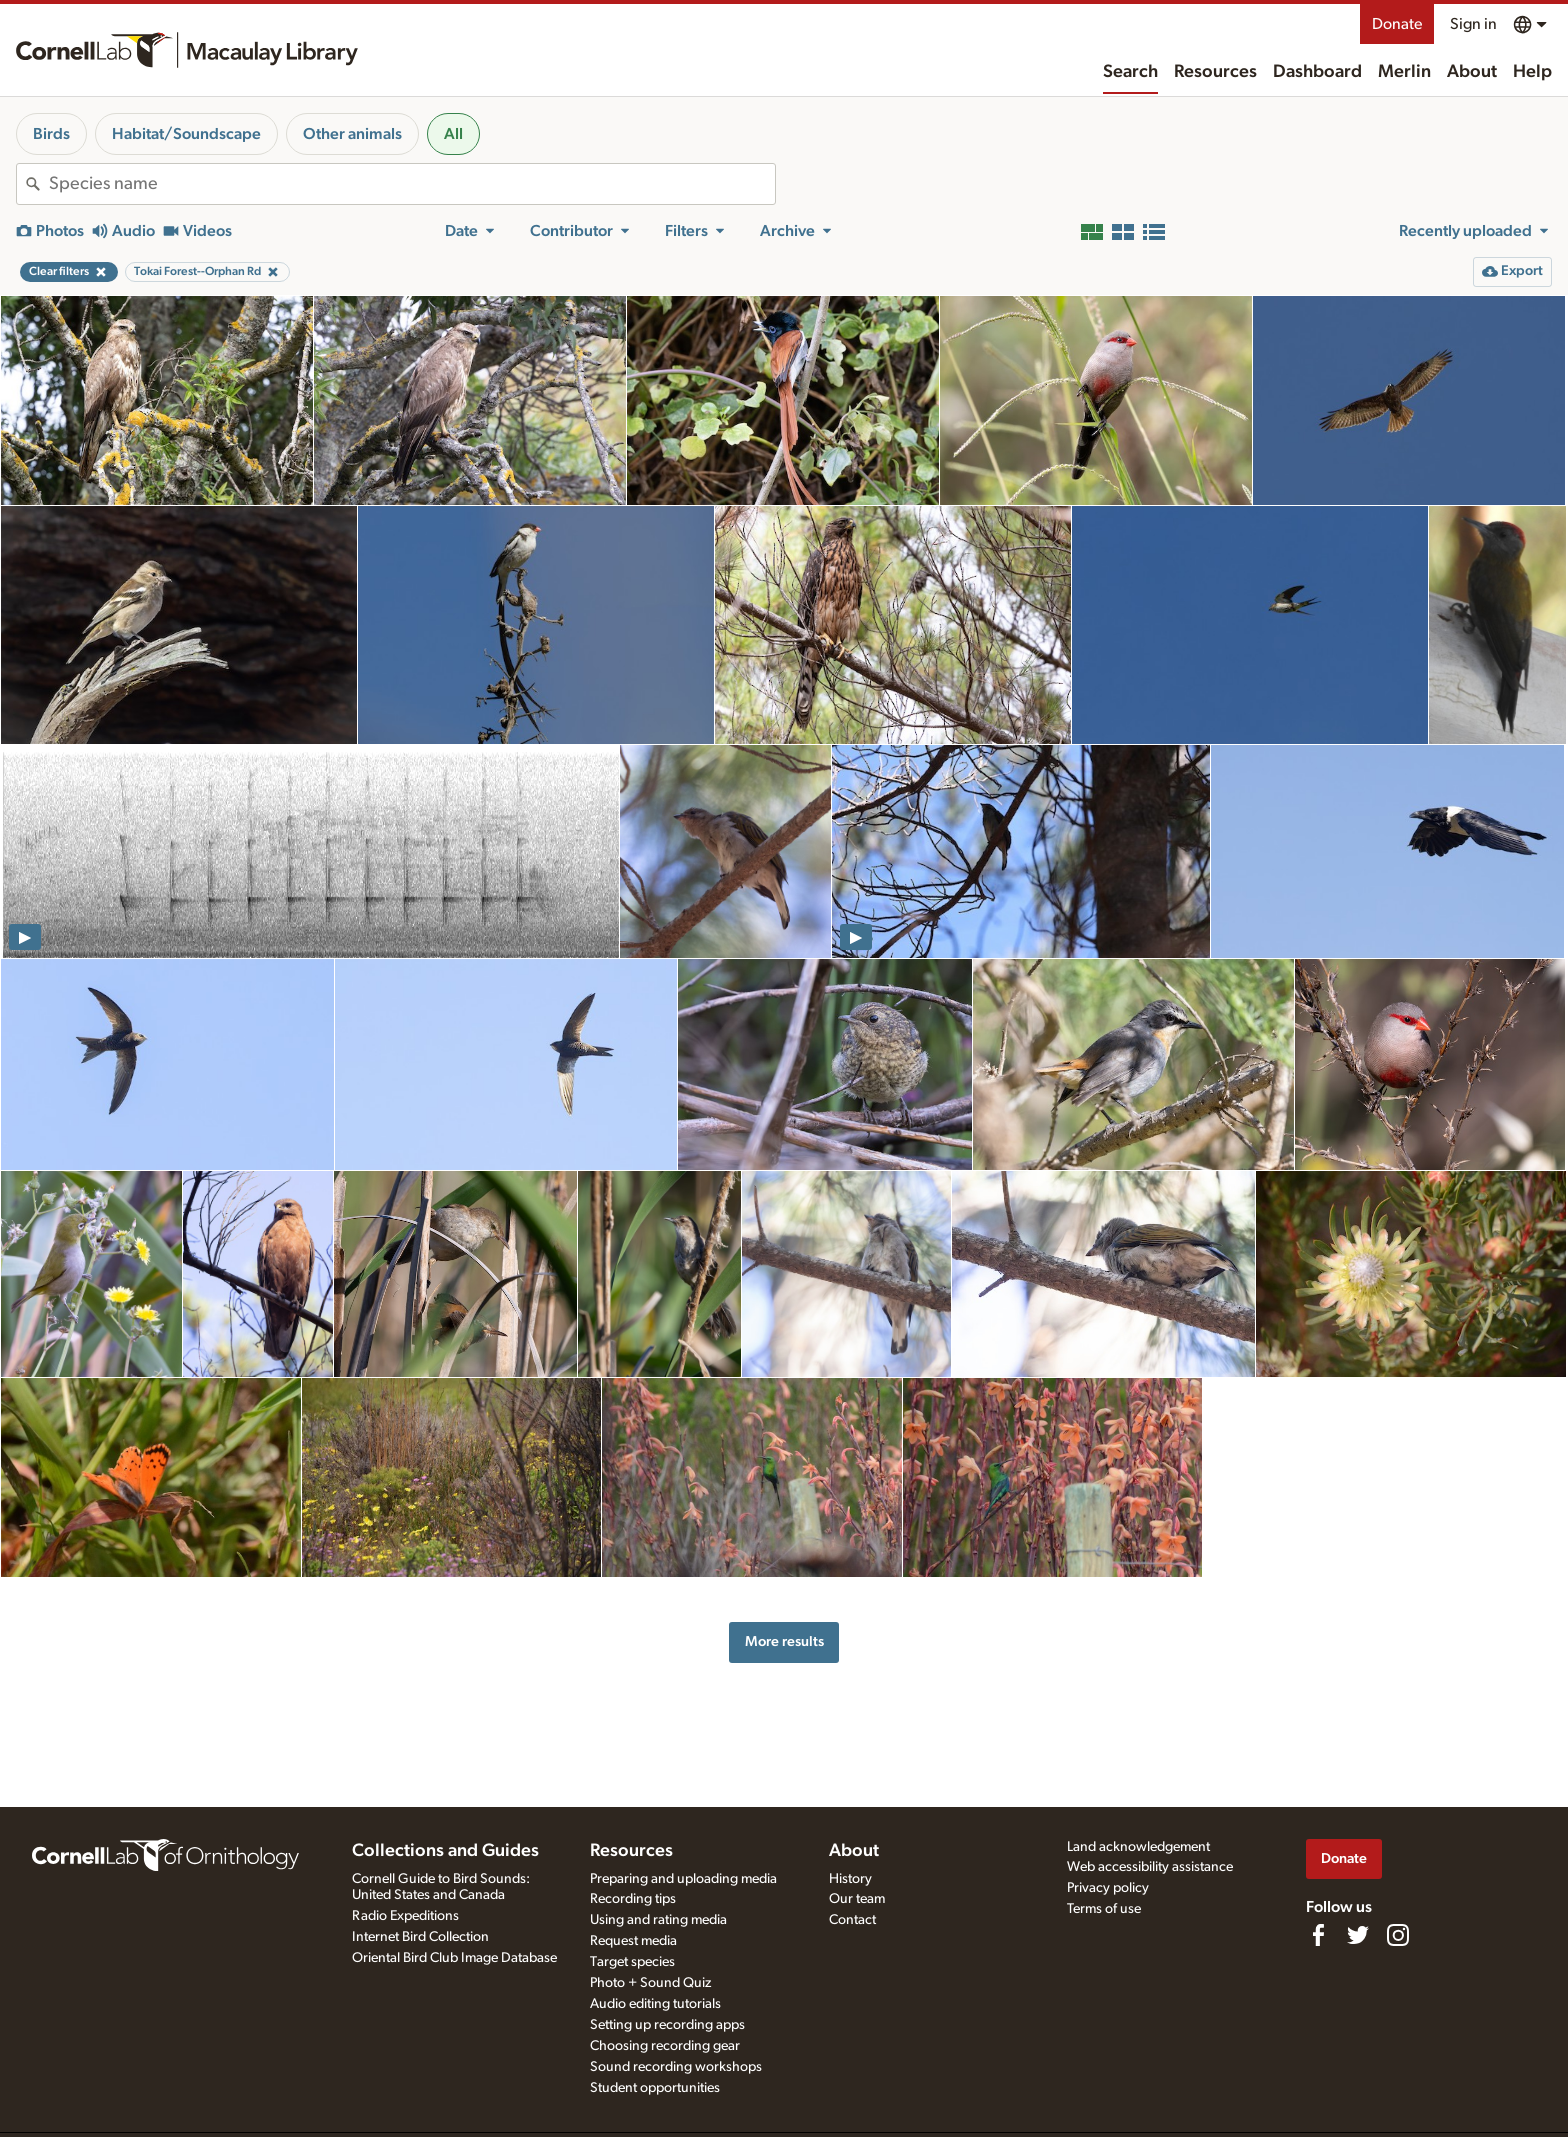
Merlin (1404, 72)
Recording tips (633, 1899)
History (850, 1879)
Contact (852, 1920)
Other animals (352, 134)
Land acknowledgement (1138, 1847)
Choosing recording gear (665, 2046)
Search (1130, 72)
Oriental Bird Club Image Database (454, 1958)
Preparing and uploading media (683, 1879)
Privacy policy (1108, 1888)
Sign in (1473, 24)
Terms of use (1104, 1909)
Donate (1397, 24)
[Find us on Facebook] (1318, 1935)
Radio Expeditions (405, 1916)
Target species (632, 1962)
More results (784, 1641)
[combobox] (412, 184)
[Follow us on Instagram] (1398, 1935)
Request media (633, 1941)
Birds (51, 134)
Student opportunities (655, 2088)
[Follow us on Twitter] (1358, 1935)
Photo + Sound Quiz (650, 1983)
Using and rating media (658, 1920)
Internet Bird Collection (420, 1937)
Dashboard (1317, 72)
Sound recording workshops (676, 2067)
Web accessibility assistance (1150, 1867)
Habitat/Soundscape (186, 134)
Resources (1215, 72)
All (453, 134)
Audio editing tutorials (655, 2004)
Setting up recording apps (667, 2025)
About (1472, 72)
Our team (857, 1899)
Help (1532, 72)
